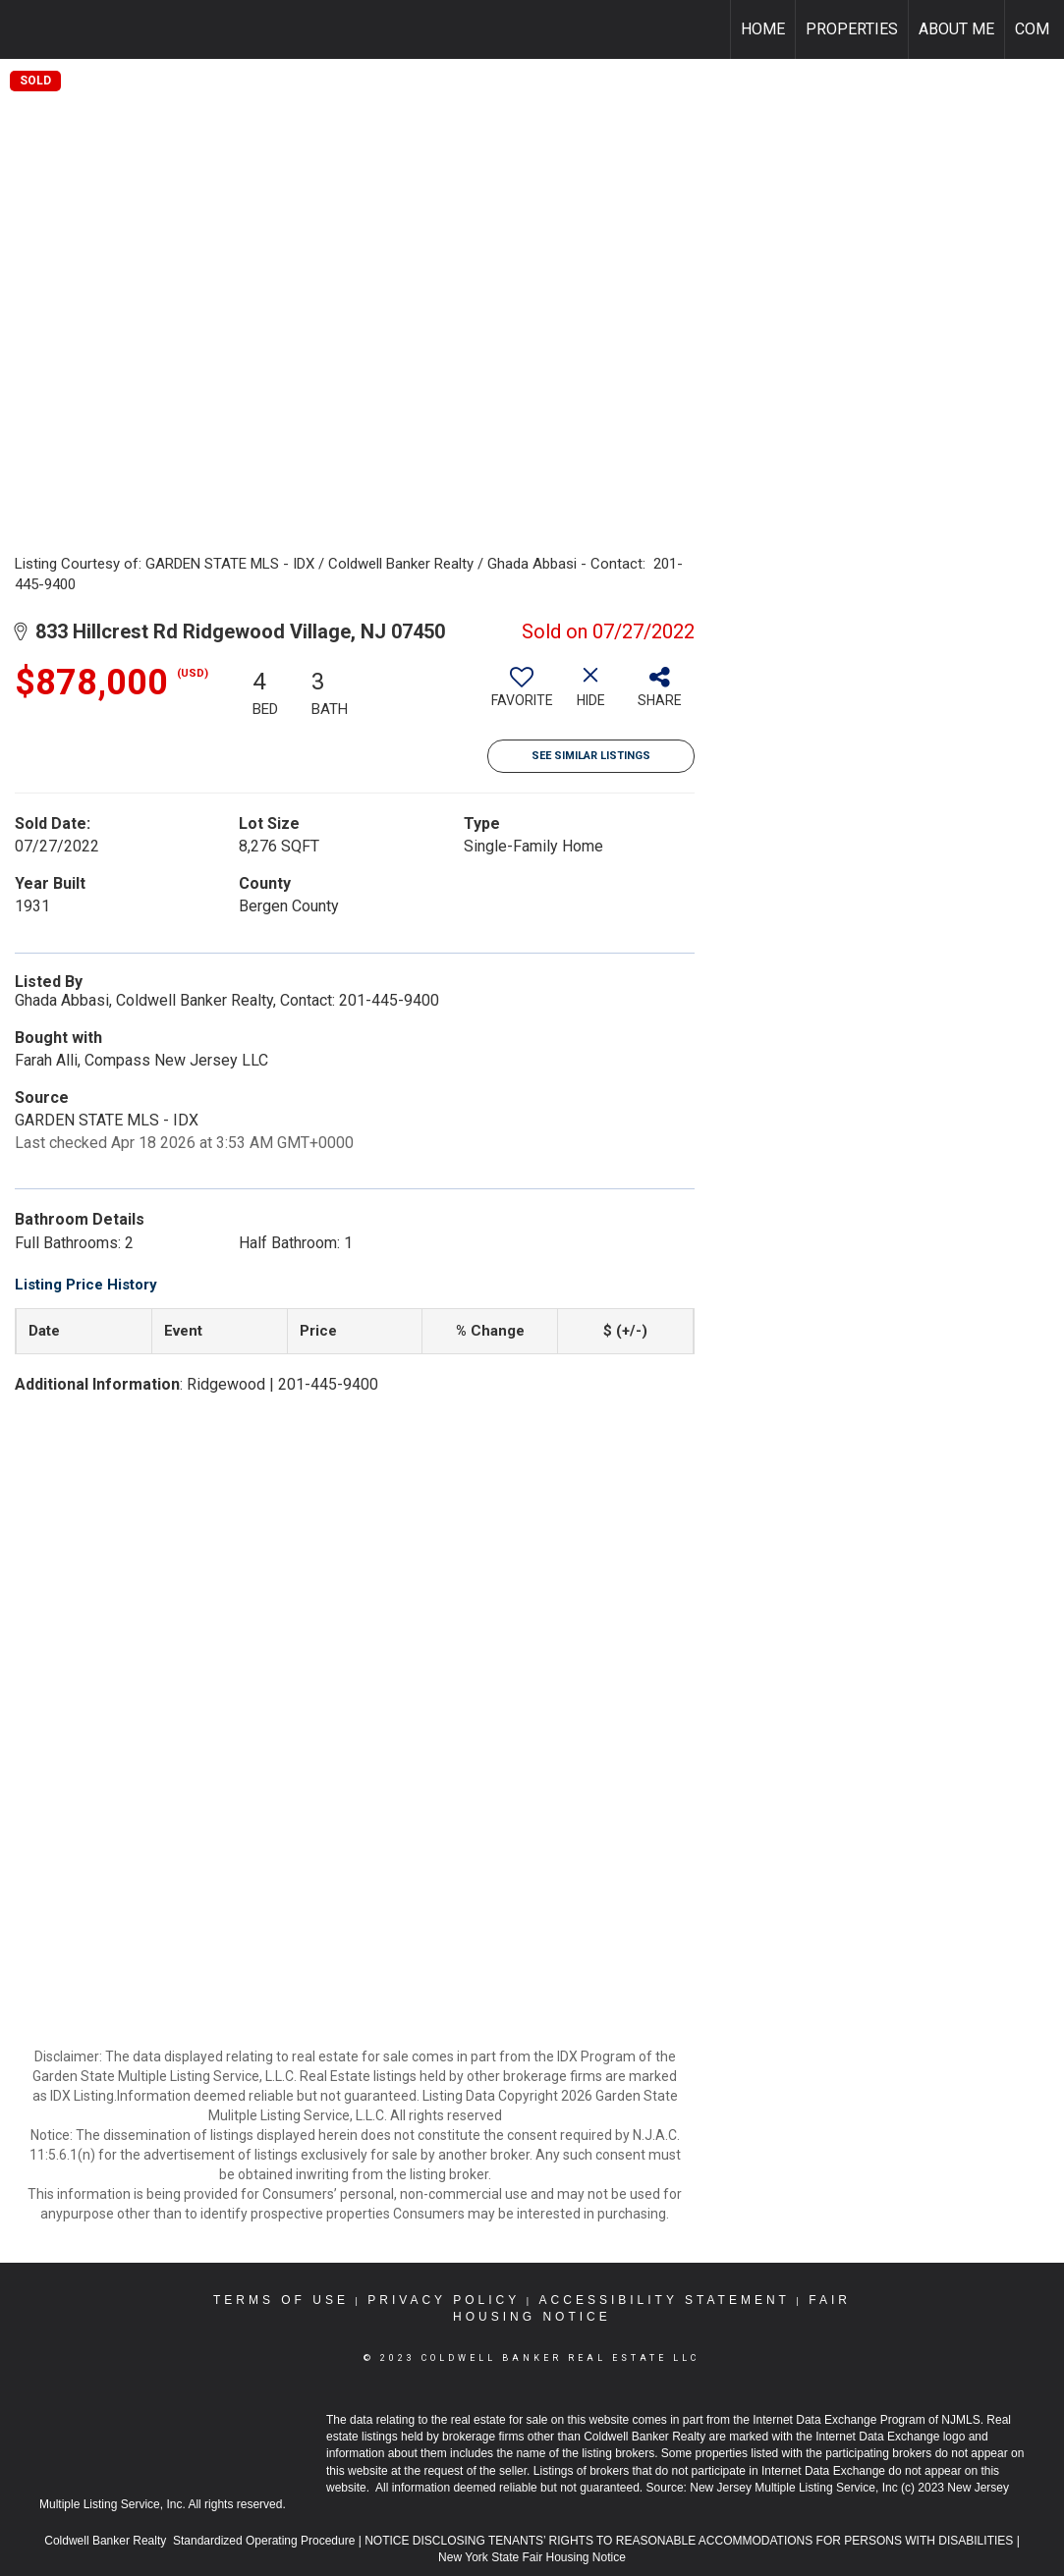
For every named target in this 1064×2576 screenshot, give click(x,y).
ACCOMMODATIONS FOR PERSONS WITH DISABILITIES (858, 2541)
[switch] (521, 694)
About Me (956, 29)
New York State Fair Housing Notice (532, 2557)
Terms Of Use (281, 2300)
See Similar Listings (591, 755)
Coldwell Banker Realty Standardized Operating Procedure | (204, 2541)
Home (763, 29)
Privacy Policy (443, 2300)
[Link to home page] (25, 29)
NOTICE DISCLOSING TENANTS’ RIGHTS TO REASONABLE (531, 2541)
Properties (852, 29)
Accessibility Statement (664, 2300)
